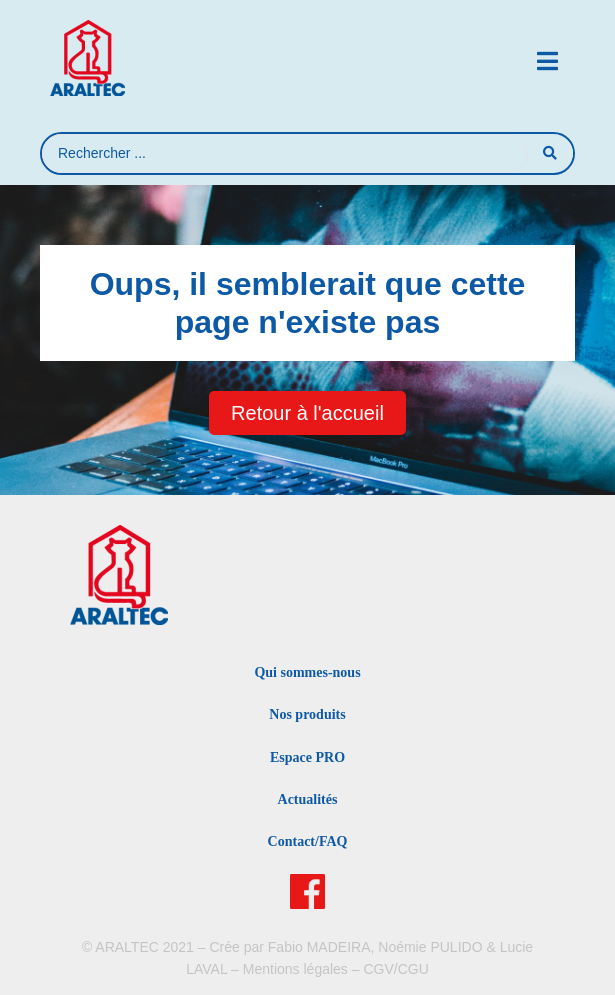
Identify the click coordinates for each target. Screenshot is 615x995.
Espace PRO (307, 757)
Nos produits (307, 714)
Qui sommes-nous (307, 672)
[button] (547, 61)
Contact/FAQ (308, 841)
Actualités (308, 799)
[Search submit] (550, 153)
